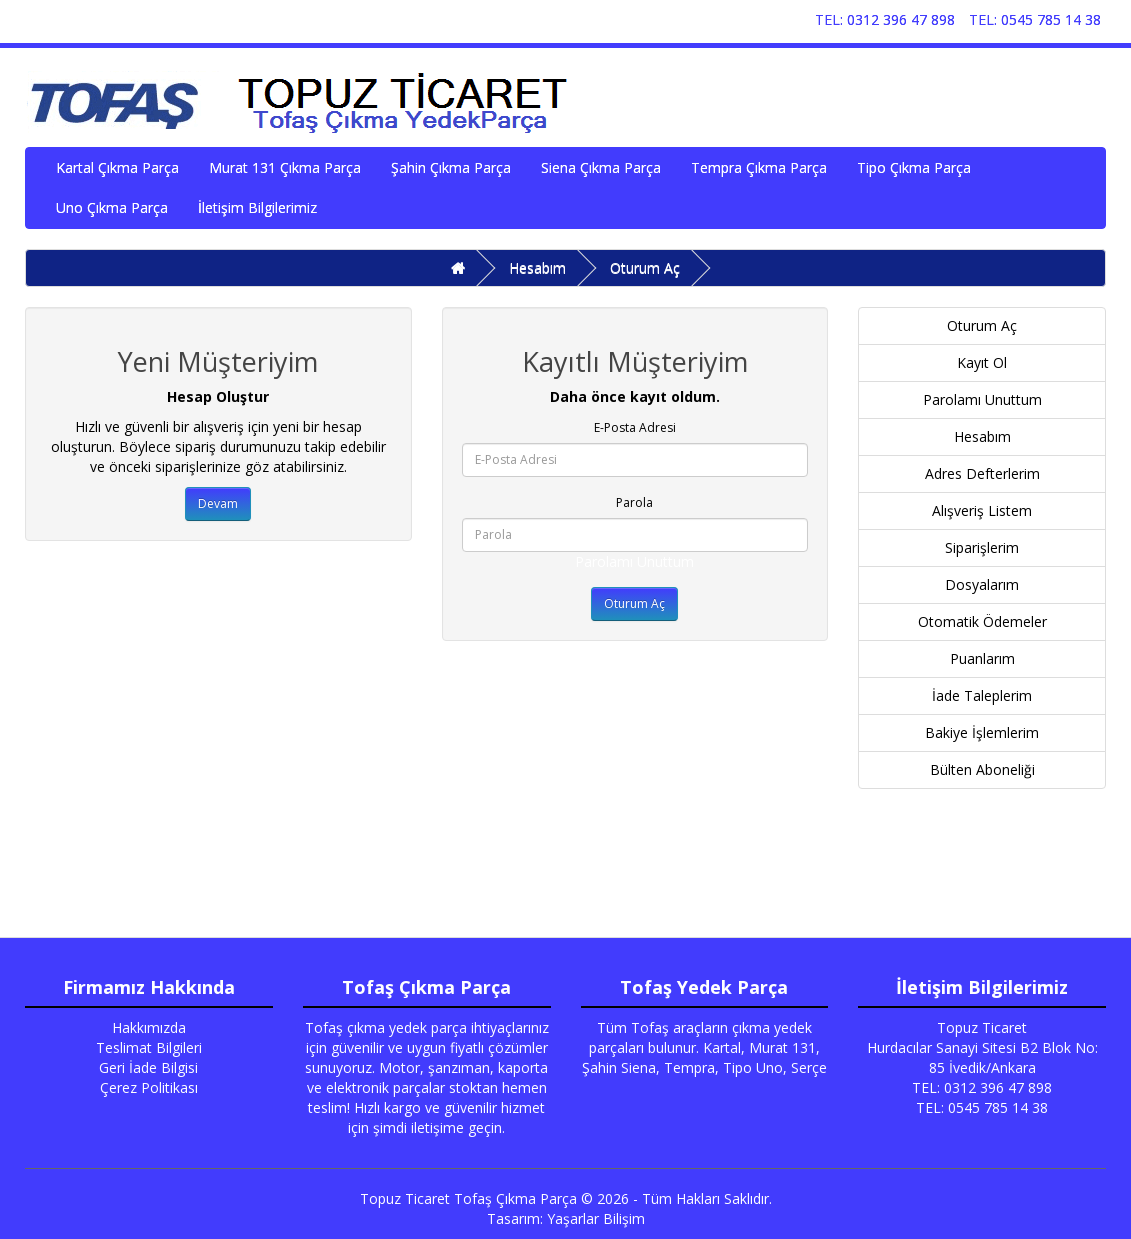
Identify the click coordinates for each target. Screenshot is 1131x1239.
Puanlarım (982, 658)
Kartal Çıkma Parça (117, 167)
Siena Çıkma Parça (601, 167)
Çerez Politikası (149, 1087)
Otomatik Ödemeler (982, 621)
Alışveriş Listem (982, 510)
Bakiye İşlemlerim (982, 732)
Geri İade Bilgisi (148, 1067)
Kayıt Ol (982, 362)
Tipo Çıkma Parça (914, 167)
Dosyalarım (982, 584)
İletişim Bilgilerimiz (257, 207)
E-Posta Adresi (635, 427)
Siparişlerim (982, 547)
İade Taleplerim (982, 695)
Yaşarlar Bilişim (596, 1218)
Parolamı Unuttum (634, 561)
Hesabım (537, 267)
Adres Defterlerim (982, 473)
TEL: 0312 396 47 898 (885, 19)
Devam (218, 503)
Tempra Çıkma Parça (759, 167)
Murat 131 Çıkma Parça (285, 167)
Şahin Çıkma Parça (451, 167)
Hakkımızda (149, 1027)
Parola (634, 502)
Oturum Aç (645, 267)
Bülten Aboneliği (982, 769)
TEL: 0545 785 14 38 (1035, 19)
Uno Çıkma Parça (112, 207)
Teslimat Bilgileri (149, 1047)
